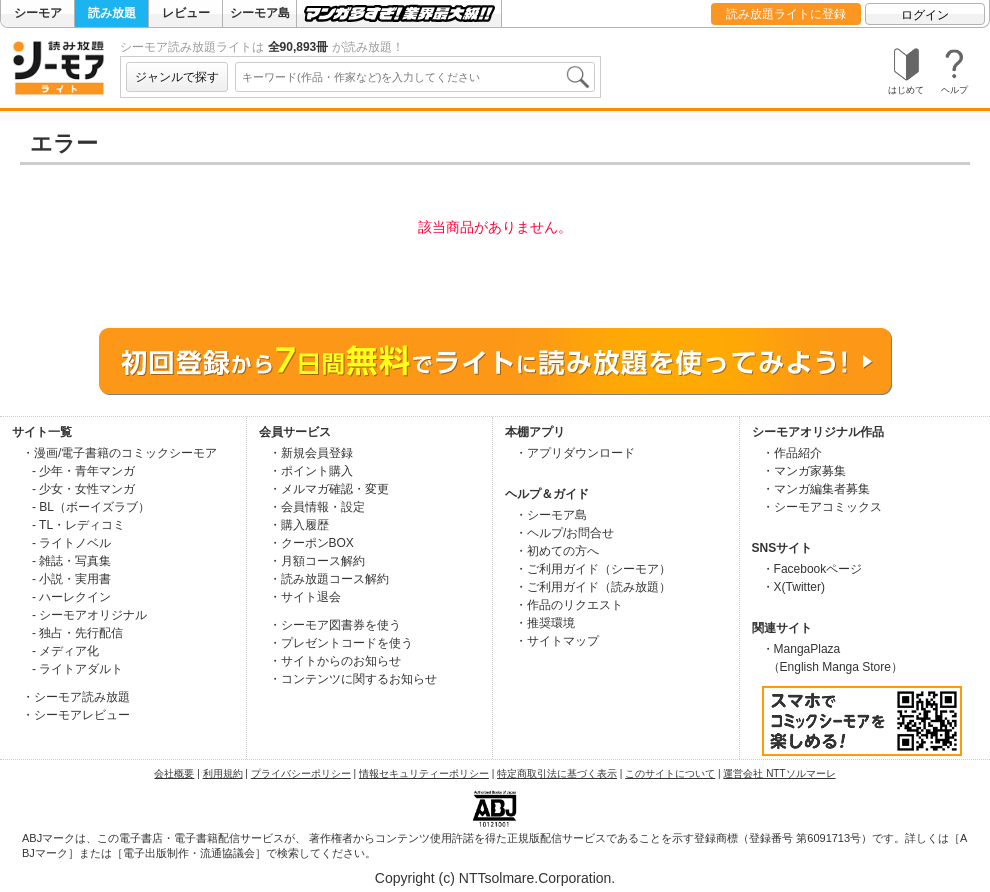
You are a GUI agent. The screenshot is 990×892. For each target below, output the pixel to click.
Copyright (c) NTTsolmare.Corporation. (495, 878)
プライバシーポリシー (301, 773)
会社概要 (174, 773)
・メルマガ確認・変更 (329, 489)
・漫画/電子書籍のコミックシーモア (119, 453)
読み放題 (112, 13)
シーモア (38, 13)
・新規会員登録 (311, 453)
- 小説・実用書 (71, 579)
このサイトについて (670, 773)
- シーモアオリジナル (89, 615)
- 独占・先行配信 (77, 633)
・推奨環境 (545, 623)
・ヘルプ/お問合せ (564, 533)
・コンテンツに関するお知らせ (353, 679)
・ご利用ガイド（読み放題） (593, 587)
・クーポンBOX (311, 543)
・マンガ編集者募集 (816, 489)
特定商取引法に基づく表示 (557, 773)
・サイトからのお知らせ (335, 661)
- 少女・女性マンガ (83, 489)
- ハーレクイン (71, 597)
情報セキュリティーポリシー (424, 773)
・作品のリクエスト (569, 605)
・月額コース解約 (317, 561)
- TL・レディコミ (78, 525)
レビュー (186, 13)
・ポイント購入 (311, 471)
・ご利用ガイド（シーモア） (593, 569)
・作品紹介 (792, 453)
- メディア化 (65, 651)
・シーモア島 (551, 515)
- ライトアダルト (77, 669)
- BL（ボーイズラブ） (91, 507)
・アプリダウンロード (575, 453)
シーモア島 (260, 13)
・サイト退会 (305, 597)
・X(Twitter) (793, 587)
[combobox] (415, 77)
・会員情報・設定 (317, 507)
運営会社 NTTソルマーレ (779, 773)
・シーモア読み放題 (76, 697)
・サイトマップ (557, 641)
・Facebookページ (812, 569)
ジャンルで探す (177, 77)
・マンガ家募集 (804, 471)
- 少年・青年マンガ (83, 471)
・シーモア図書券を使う (335, 625)
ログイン (925, 15)
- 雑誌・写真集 (71, 561)
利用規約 (223, 773)
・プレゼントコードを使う (341, 643)
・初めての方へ (557, 551)
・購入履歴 (299, 525)
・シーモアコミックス (822, 507)
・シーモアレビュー (76, 715)
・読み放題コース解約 (329, 579)
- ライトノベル (71, 543)
